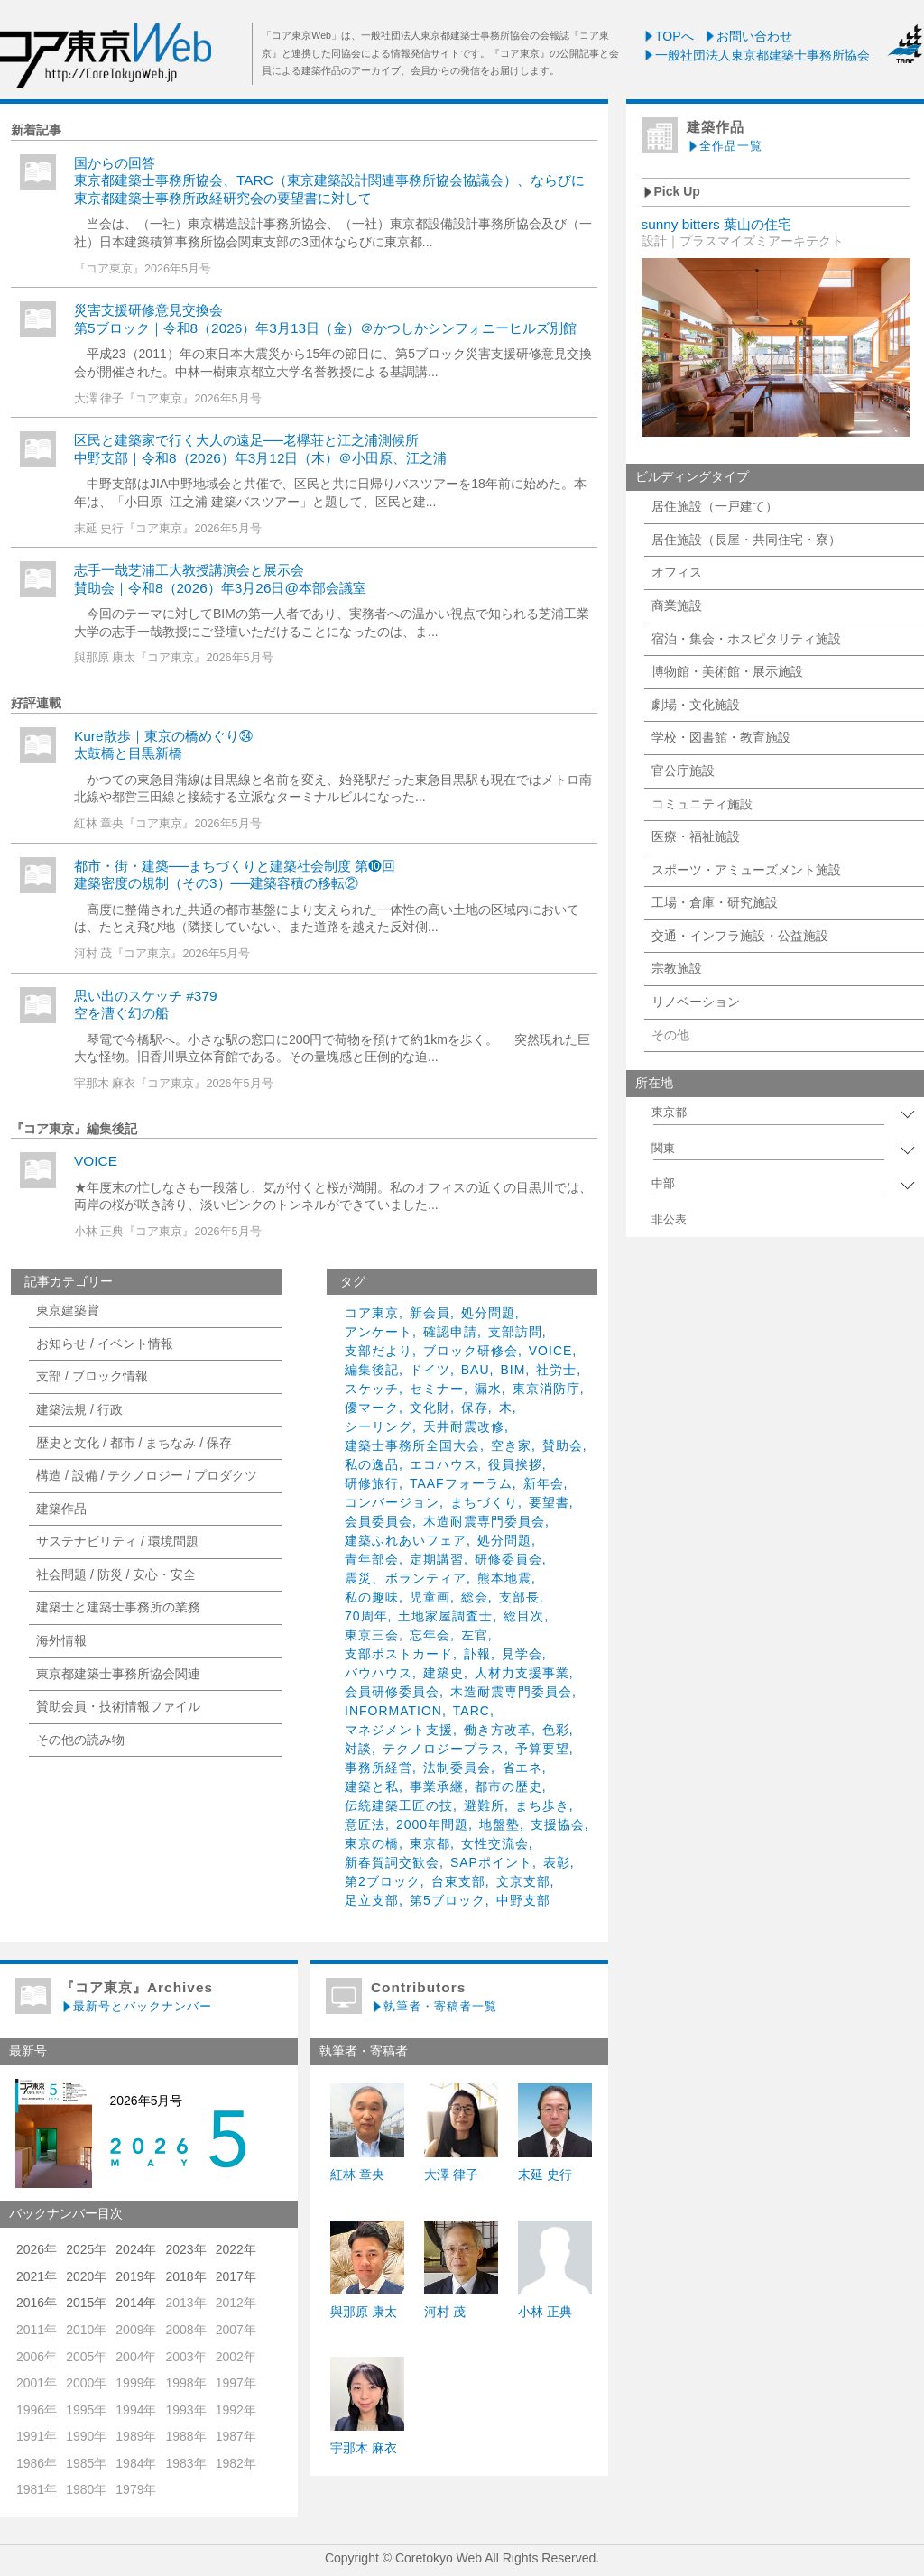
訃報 (477, 1654)
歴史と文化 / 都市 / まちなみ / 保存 (134, 1443)
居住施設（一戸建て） (714, 506)
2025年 (86, 2249)
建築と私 (372, 1786)
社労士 (556, 1369)
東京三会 (372, 1635)
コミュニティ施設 (702, 804)
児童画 (430, 1597)
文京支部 (523, 1881)
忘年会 (430, 1635)
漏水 (488, 1388)
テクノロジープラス (443, 1748)
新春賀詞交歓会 (392, 1862)
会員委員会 (378, 1521)
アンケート (378, 1332)
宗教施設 (676, 968)
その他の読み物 (80, 1739)
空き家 (511, 1445)
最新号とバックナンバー (136, 2006)
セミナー (437, 1388)
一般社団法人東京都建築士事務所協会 (756, 55)
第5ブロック (447, 1900)
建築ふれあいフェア (406, 1540)
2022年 (236, 2249)
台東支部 (458, 1881)
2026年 (36, 2249)
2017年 (236, 2276)
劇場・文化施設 (695, 704)
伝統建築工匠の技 (399, 1805)
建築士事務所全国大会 (412, 1445)
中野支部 (523, 1900)
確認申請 (450, 1332)
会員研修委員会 (392, 1692)
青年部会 (372, 1559)
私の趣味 (372, 1597)
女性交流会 (495, 1843)
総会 (474, 1597)
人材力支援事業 (522, 1673)
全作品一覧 (724, 145)
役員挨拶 (515, 1464)
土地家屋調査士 (445, 1616)
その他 (670, 1035)
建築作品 (61, 1508)
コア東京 (372, 1313)
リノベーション (695, 1001)
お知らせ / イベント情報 (104, 1343)
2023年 (185, 2249)
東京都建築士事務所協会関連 (118, 1674)
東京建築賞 (67, 1310)
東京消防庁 (546, 1388)
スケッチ (372, 1388)
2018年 (185, 2276)
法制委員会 (457, 1767)
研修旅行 (372, 1483)
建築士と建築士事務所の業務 (118, 1607)
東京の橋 (372, 1843)
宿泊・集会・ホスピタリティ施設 (746, 639)
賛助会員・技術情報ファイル (118, 1706)
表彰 (556, 1862)
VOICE (95, 1160)
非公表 (669, 1220)
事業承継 (437, 1786)
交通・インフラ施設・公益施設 (739, 935)
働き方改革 (497, 1729)
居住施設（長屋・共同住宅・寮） (746, 539)
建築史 (443, 1673)
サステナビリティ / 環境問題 (117, 1541)
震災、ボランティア (406, 1578)
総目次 (524, 1616)
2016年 (36, 2302)
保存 (474, 1407)
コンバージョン (392, 1502)
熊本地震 (504, 1578)
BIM (512, 1369)
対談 (358, 1748)
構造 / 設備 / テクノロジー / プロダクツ (146, 1475)
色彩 (555, 1729)
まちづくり (484, 1502)
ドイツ (430, 1369)
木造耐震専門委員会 (484, 1521)
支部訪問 (515, 1332)
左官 (474, 1635)
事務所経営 (378, 1767)
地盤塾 (499, 1824)
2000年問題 (432, 1824)
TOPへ (668, 36)
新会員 (430, 1313)
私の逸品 (372, 1464)
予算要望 (542, 1748)
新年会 (543, 1483)
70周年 (366, 1616)
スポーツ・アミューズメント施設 (746, 870)
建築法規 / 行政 (79, 1409)
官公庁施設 (683, 770)
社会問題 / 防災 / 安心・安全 (116, 1574)
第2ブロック (382, 1881)
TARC (471, 1710)
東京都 (430, 1843)
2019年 (136, 2276)
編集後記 (372, 1369)
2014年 (136, 2302)
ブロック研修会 (470, 1350)
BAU (475, 1369)
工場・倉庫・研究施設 (714, 902)
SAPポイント (491, 1862)
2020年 (86, 2276)
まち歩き (542, 1805)
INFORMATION (393, 1710)
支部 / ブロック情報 (92, 1376)
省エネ (522, 1767)
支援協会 (558, 1824)
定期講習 (437, 1559)
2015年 (86, 2302)
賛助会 (562, 1445)
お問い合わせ (748, 36)
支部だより (378, 1350)
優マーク (372, 1407)
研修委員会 (508, 1559)
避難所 (484, 1805)
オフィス (676, 572)
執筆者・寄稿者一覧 (434, 2006)
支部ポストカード (399, 1654)
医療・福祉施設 (695, 836)
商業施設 (676, 605)
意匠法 (365, 1824)
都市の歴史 (508, 1786)
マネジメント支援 (399, 1729)
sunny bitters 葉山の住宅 (717, 224)
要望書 (549, 1502)
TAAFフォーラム (461, 1483)
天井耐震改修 (463, 1426)
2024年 (136, 2249)
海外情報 (61, 1640)
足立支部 (372, 1900)
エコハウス (443, 1464)
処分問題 (488, 1313)
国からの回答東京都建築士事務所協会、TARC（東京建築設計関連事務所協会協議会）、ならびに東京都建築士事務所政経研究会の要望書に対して (329, 180)
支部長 (519, 1597)
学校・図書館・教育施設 (720, 737)
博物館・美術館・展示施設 (727, 671)
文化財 (430, 1407)
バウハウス (378, 1673)
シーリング (378, 1426)
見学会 (522, 1654)
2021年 (36, 2276)
